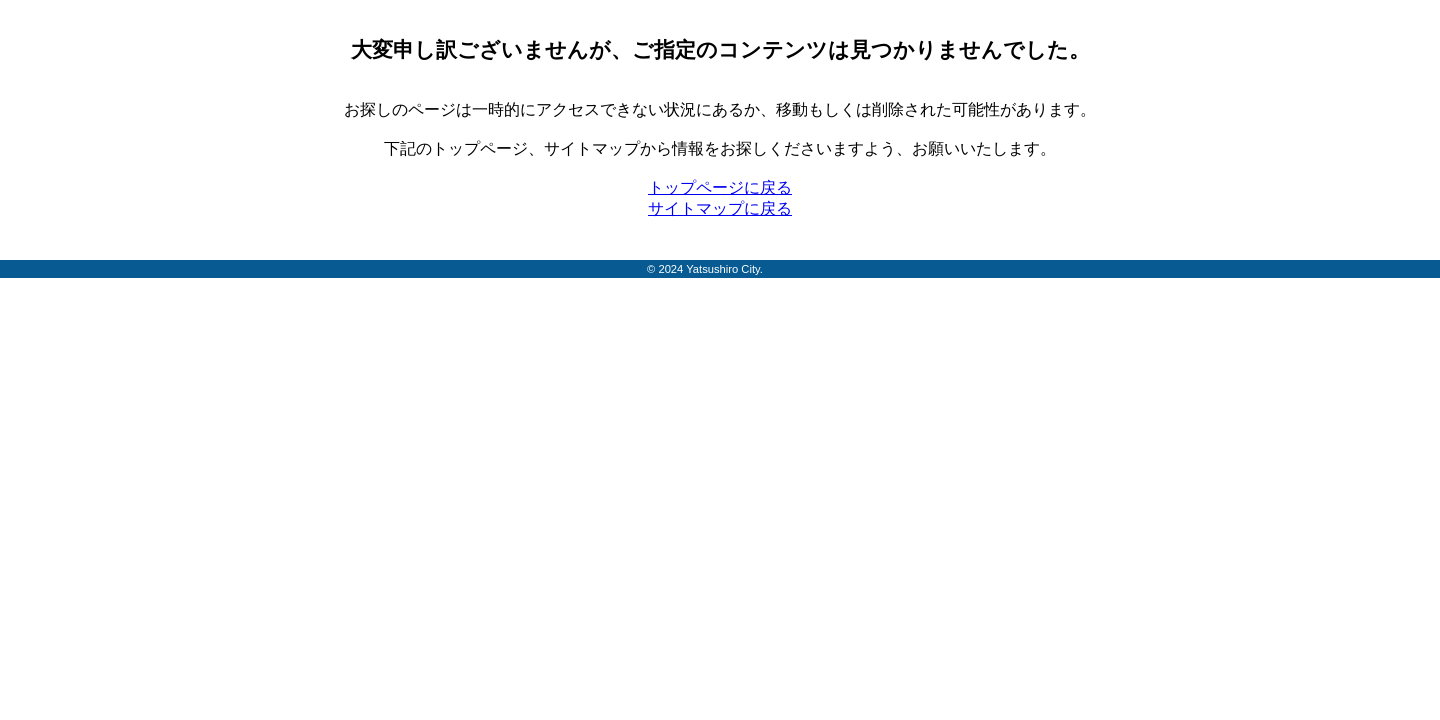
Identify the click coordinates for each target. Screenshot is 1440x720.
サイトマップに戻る (720, 208)
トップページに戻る (720, 187)
